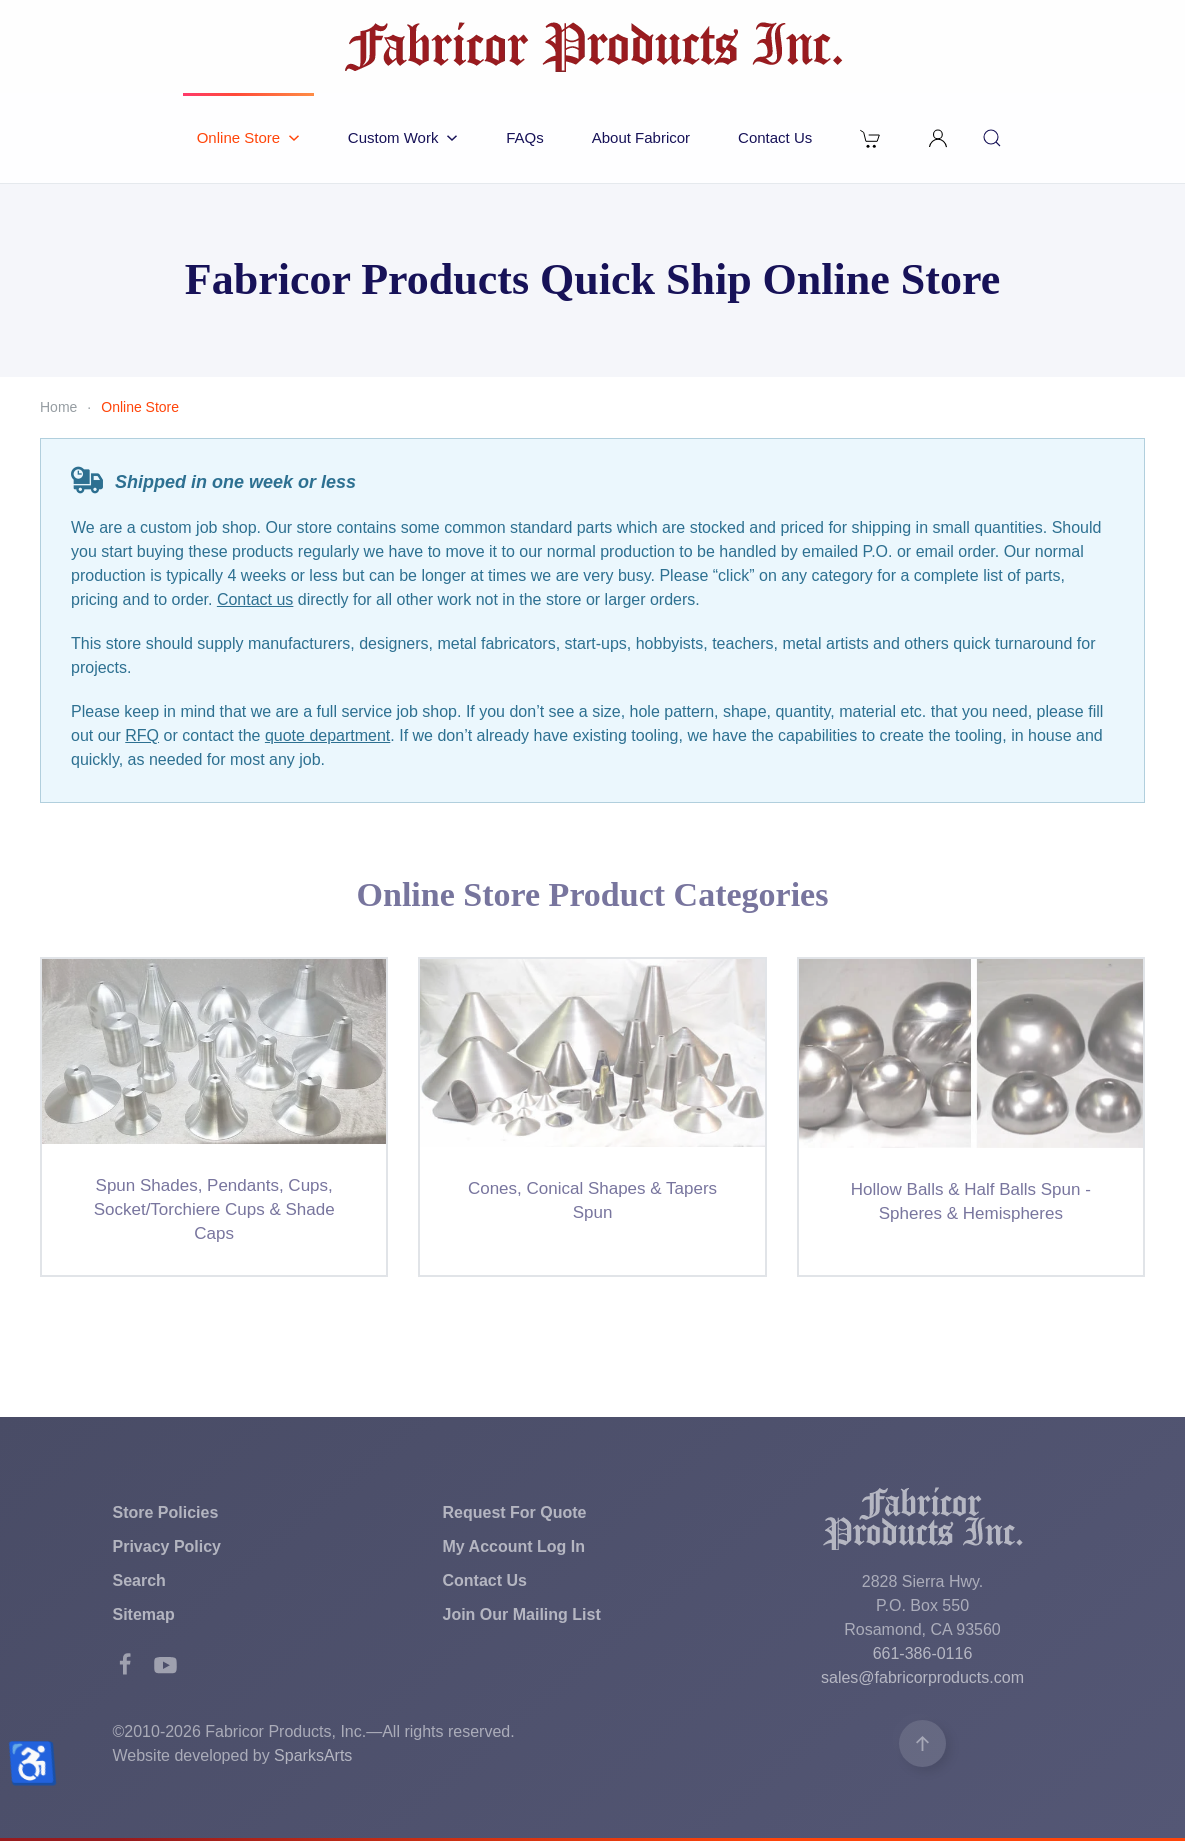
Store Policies (166, 1512)
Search (139, 1580)
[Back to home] (593, 46)
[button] (938, 138)
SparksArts (313, 1755)
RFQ (142, 735)
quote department (327, 735)
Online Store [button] (248, 137)
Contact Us (775, 137)
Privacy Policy (167, 1546)
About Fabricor (641, 137)
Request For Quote (515, 1512)
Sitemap (144, 1614)
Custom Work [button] (403, 137)
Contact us (255, 599)
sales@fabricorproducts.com (922, 1677)
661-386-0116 (923, 1653)
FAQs (525, 137)
